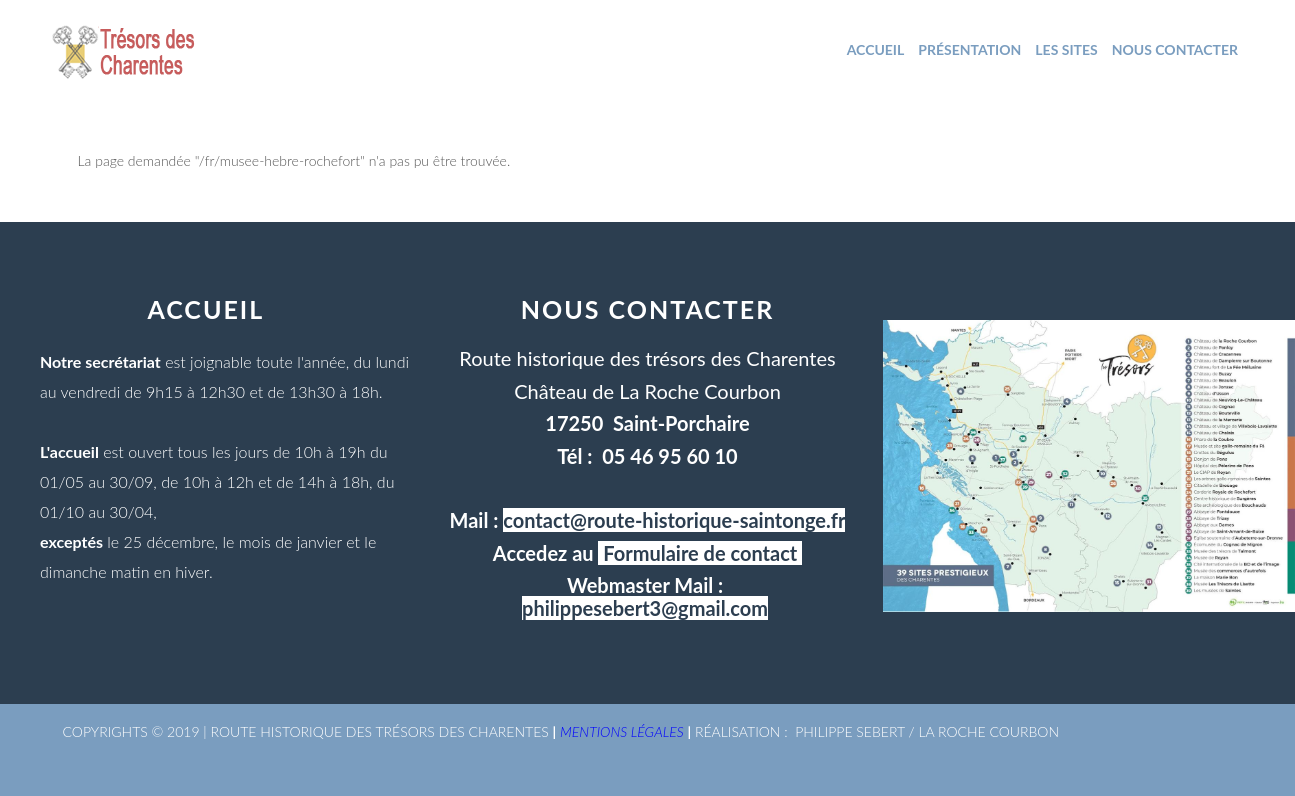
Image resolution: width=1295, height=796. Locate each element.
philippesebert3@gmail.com (645, 608)
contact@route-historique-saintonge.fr (674, 520)
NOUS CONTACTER (1175, 49)
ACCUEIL (876, 49)
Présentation (969, 49)
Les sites (1066, 49)
